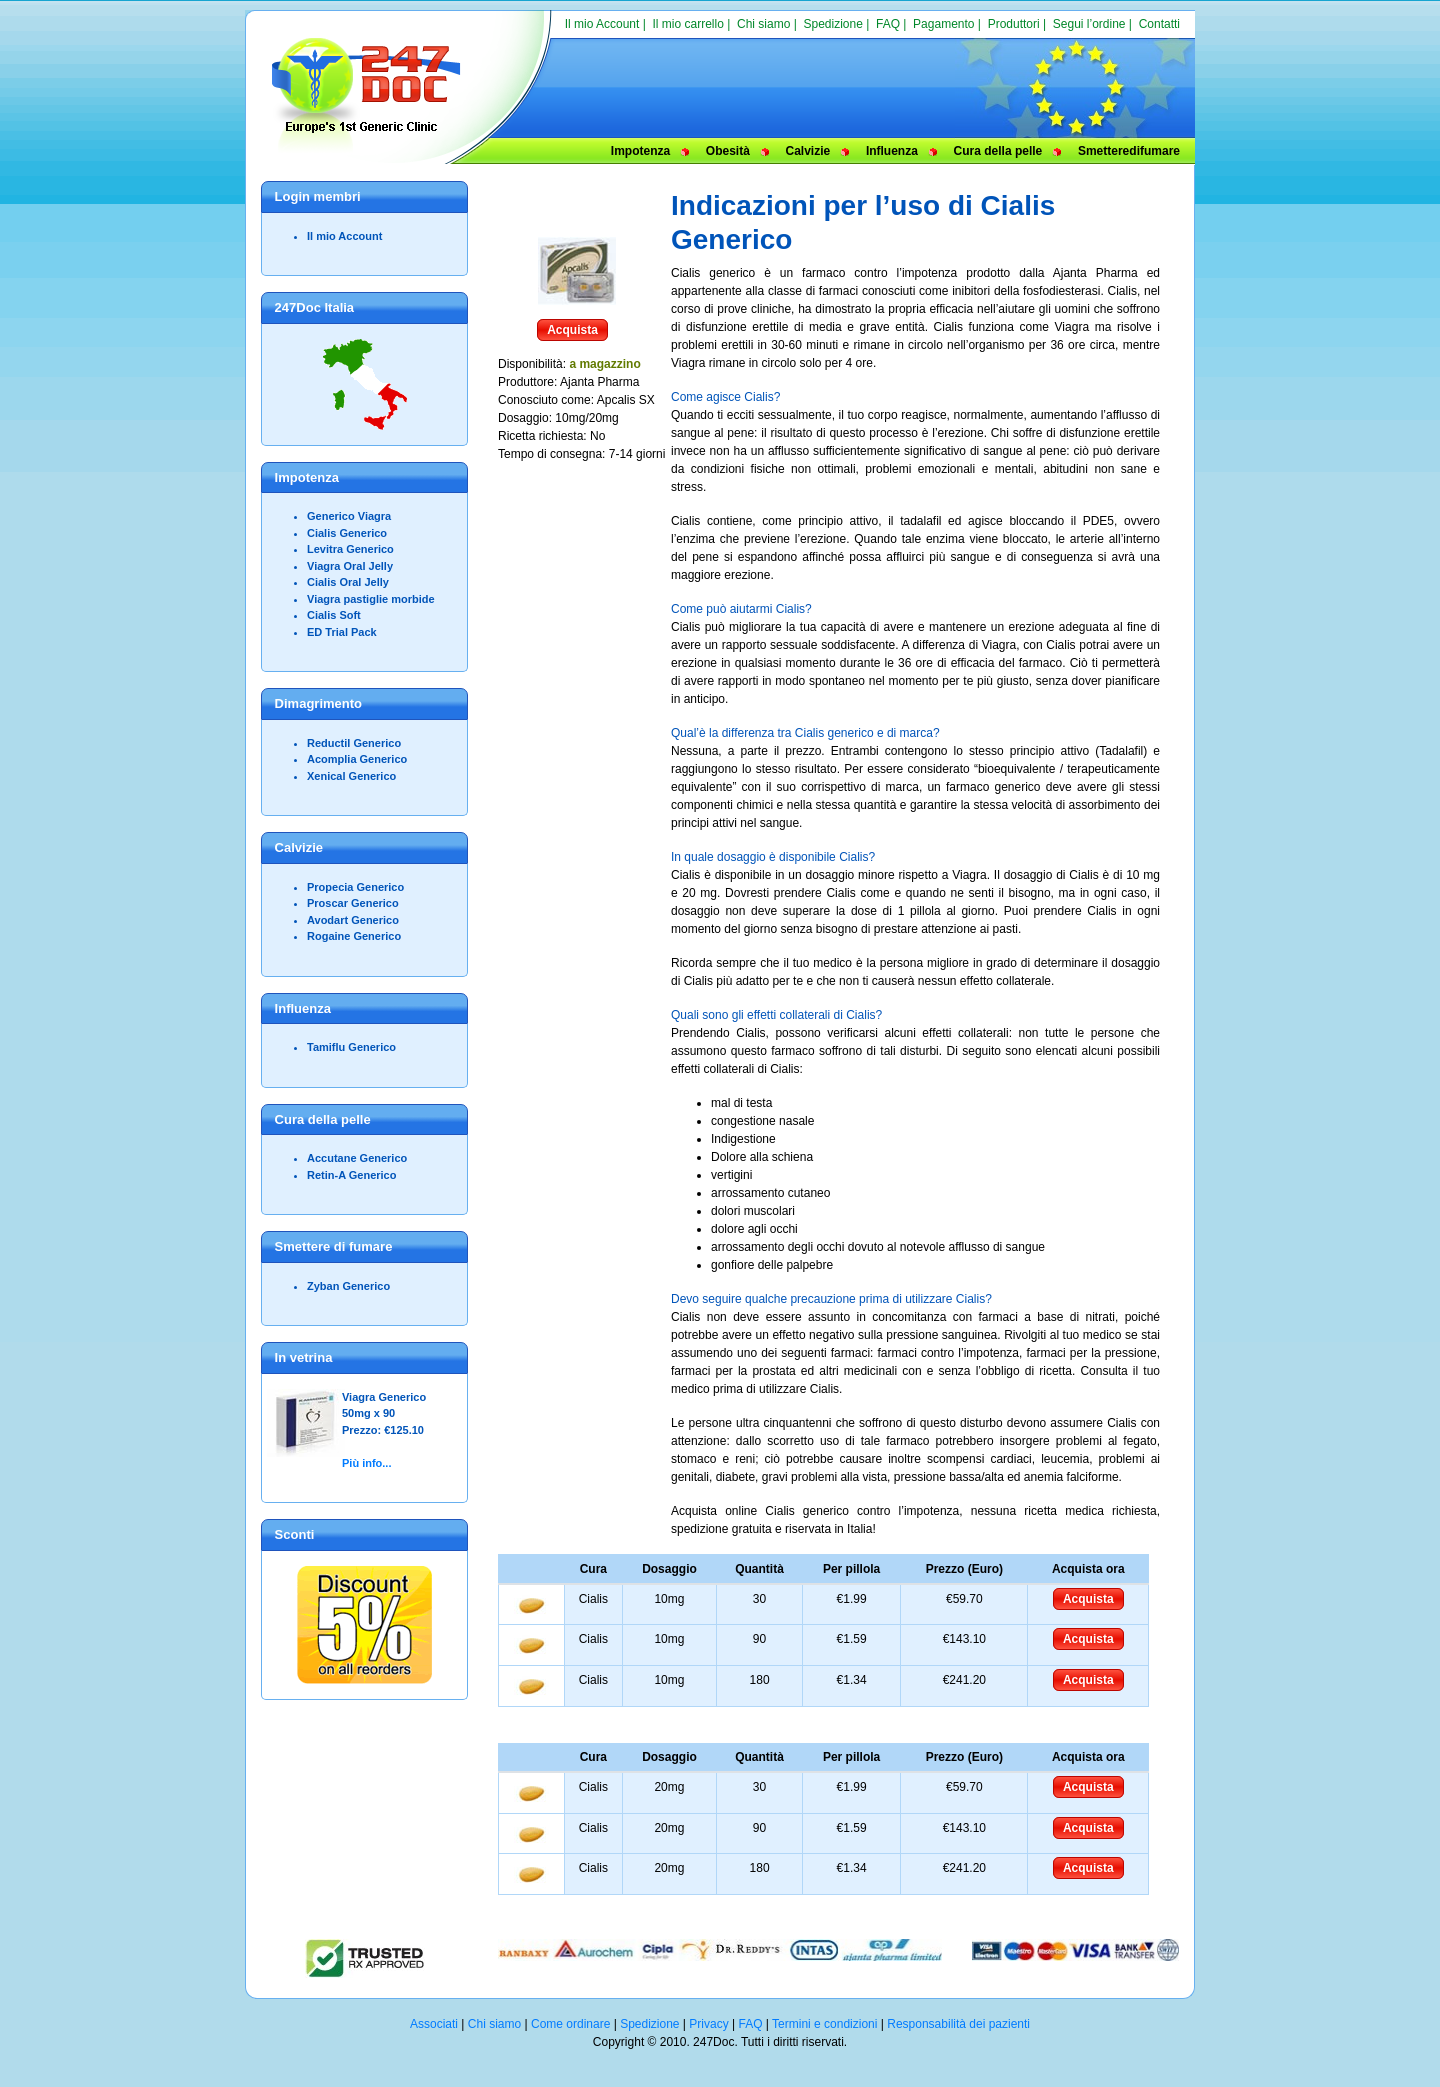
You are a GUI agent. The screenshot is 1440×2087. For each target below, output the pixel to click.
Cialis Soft (334, 615)
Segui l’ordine (1089, 24)
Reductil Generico (354, 743)
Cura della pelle (998, 151)
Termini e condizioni (824, 2024)
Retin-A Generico (351, 1175)
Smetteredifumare (1129, 151)
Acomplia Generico (357, 759)
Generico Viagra (349, 516)
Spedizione (832, 24)
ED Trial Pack (342, 632)
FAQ (888, 24)
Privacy (708, 2024)
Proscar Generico (353, 903)
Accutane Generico (357, 1158)
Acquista (572, 330)
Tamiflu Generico (351, 1047)
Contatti (1159, 24)
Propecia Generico (355, 887)
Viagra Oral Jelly (350, 566)
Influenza (892, 151)
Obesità (728, 151)
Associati (434, 2024)
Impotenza (640, 151)
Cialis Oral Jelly (348, 582)
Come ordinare (570, 2024)
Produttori (1014, 24)
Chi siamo (763, 24)
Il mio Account (602, 24)
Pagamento (943, 24)
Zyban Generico (348, 1286)
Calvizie (808, 151)
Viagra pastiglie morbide (371, 599)
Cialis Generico (347, 533)
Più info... (367, 1463)
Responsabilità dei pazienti (958, 2024)
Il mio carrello (687, 24)
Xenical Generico (351, 776)
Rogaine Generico (354, 936)
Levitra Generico (350, 549)
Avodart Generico (353, 920)
